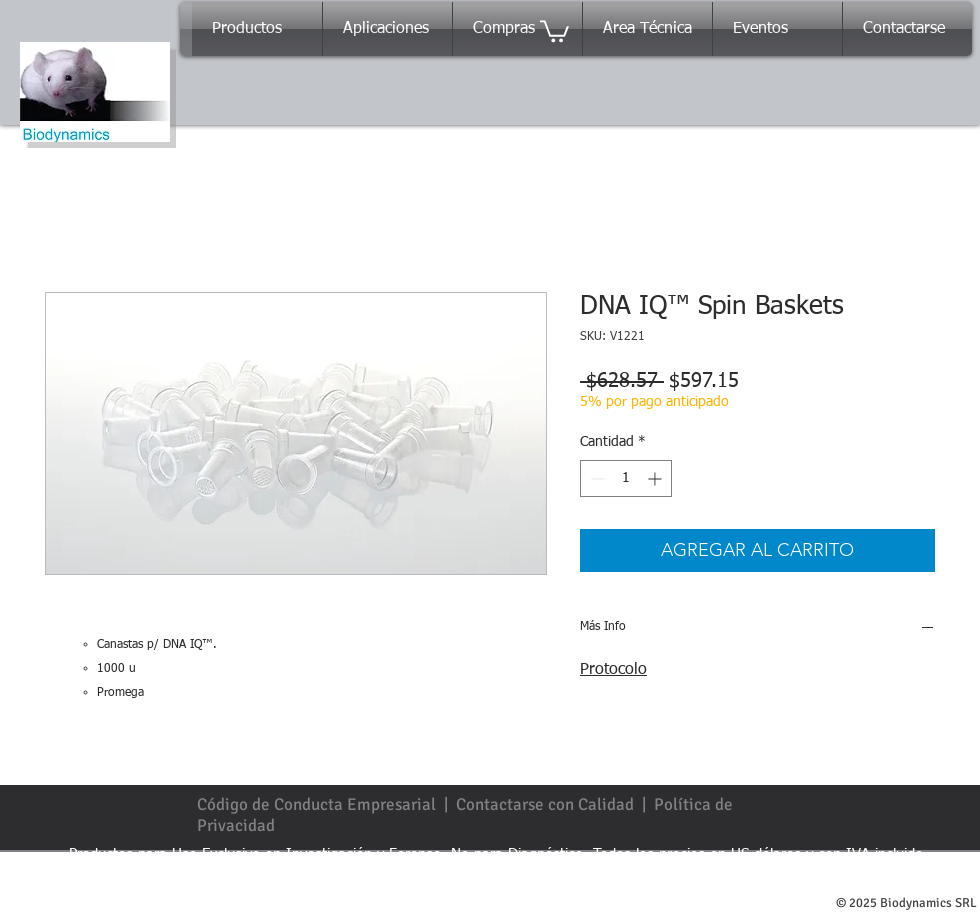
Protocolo (613, 670)
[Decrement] (595, 478)
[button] (554, 30)
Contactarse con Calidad (545, 804)
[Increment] (656, 478)
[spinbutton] (626, 478)
